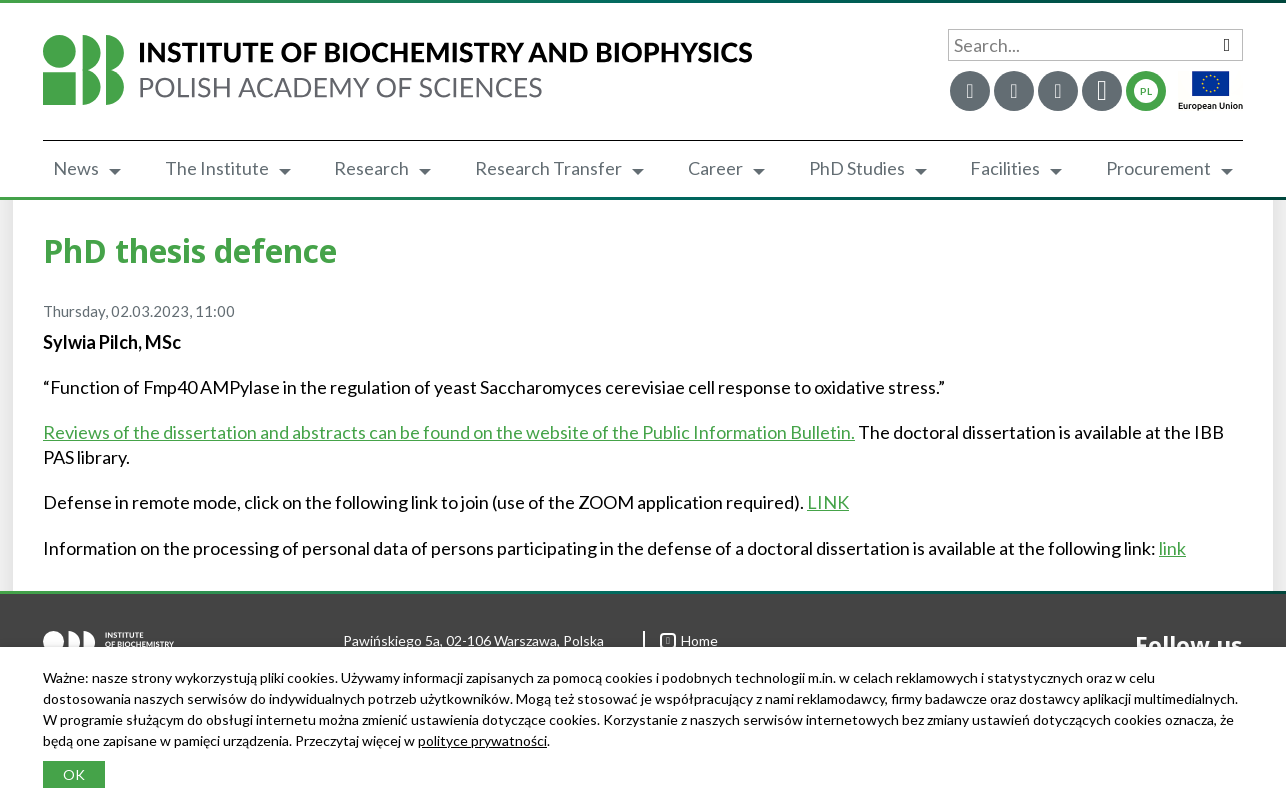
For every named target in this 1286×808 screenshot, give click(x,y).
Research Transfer (548, 168)
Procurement (1158, 168)
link (1172, 548)
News (76, 168)
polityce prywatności (482, 740)
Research (371, 168)
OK (74, 774)
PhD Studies (857, 168)
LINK (828, 502)
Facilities (1005, 168)
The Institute (217, 168)
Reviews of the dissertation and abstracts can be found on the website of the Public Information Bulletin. (449, 432)
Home (689, 640)
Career (715, 168)
